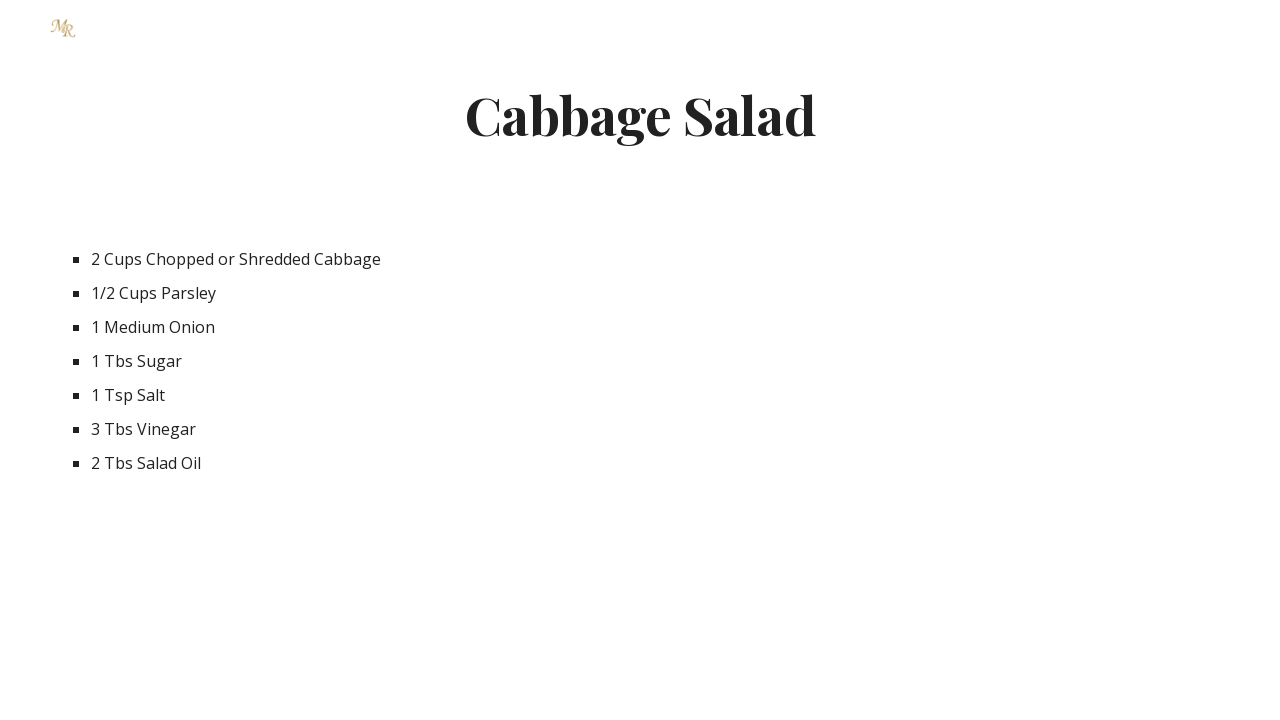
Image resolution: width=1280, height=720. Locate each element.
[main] (640, 113)
